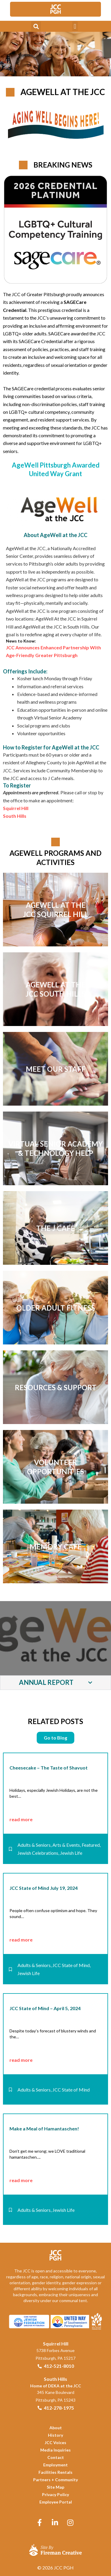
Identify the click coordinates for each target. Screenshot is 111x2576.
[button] (36, 26)
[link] (55, 9)
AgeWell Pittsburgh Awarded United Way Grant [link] (55, 469)
